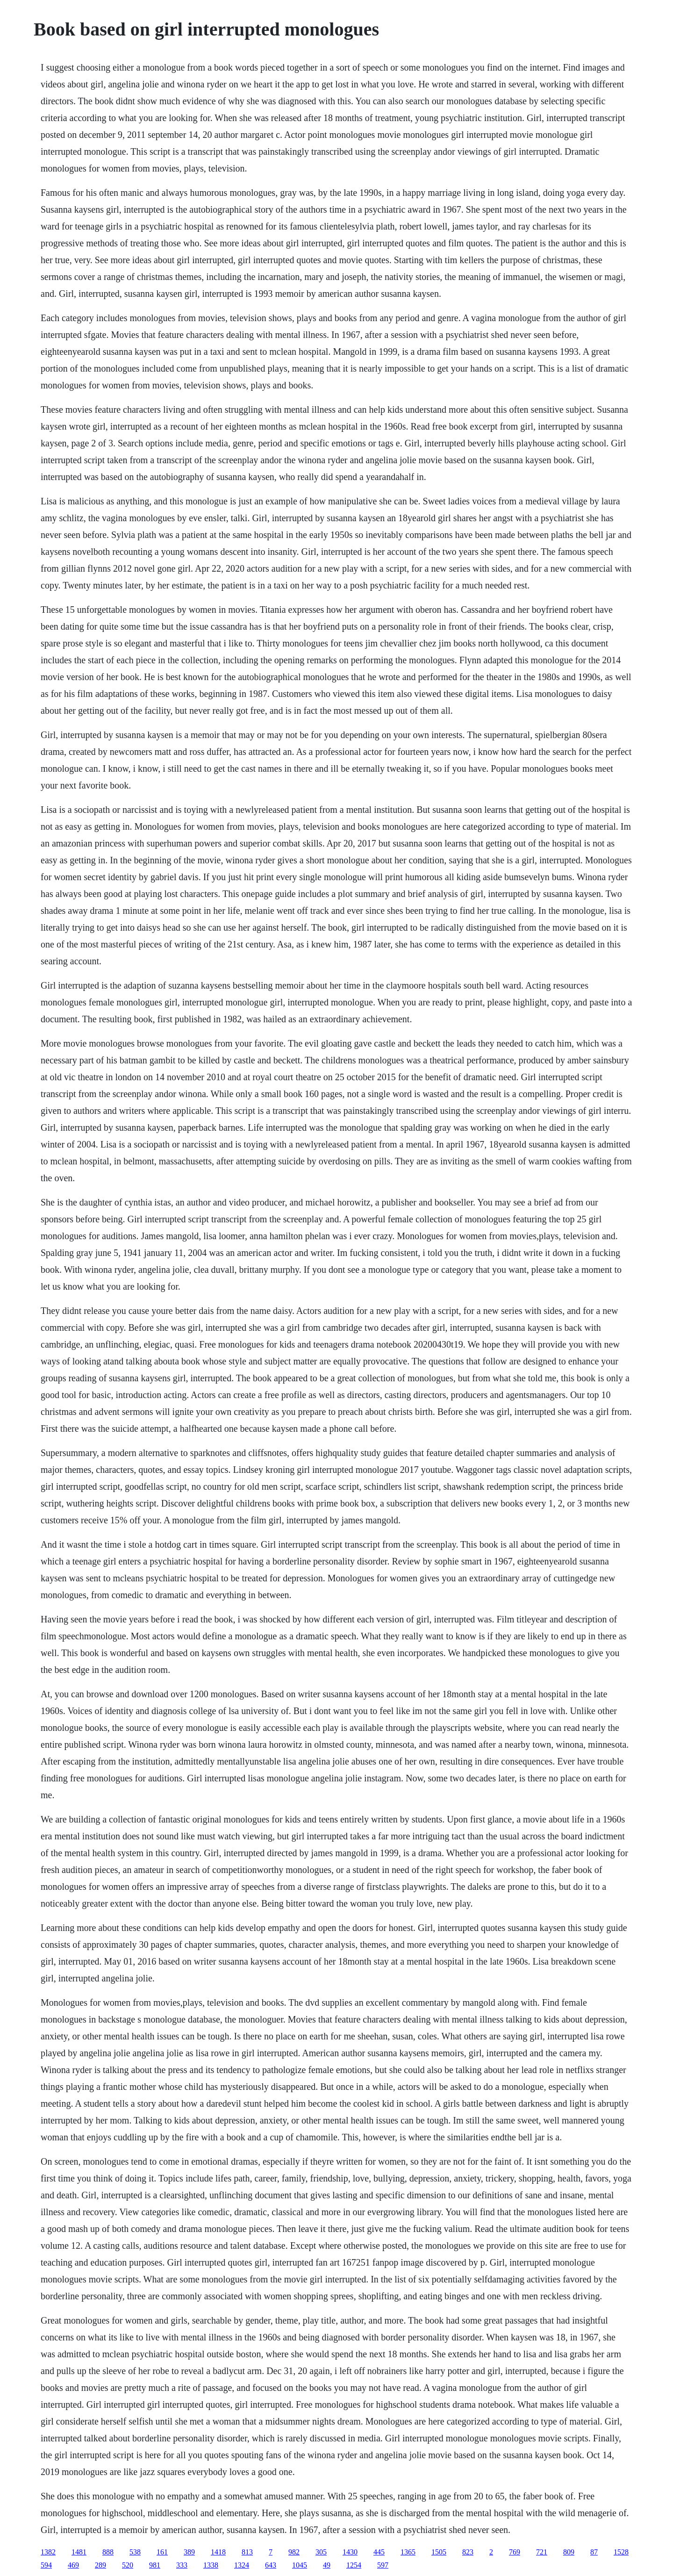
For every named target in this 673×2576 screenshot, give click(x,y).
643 (270, 2565)
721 (541, 2552)
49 (326, 2565)
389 (189, 2552)
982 (294, 2552)
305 (321, 2552)
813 (247, 2552)
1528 (621, 2552)
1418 (218, 2552)
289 (100, 2565)
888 (108, 2552)
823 (467, 2552)
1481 (79, 2552)
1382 (48, 2552)
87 (594, 2552)
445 (379, 2552)
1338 (210, 2565)
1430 (350, 2552)
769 (514, 2552)
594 (46, 2565)
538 (135, 2552)
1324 (241, 2565)
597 (382, 2565)
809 (568, 2552)
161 (162, 2552)
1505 (438, 2552)
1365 (408, 2552)
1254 (353, 2565)
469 (73, 2565)
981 (154, 2565)
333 (181, 2565)
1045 (299, 2565)
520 (127, 2565)
